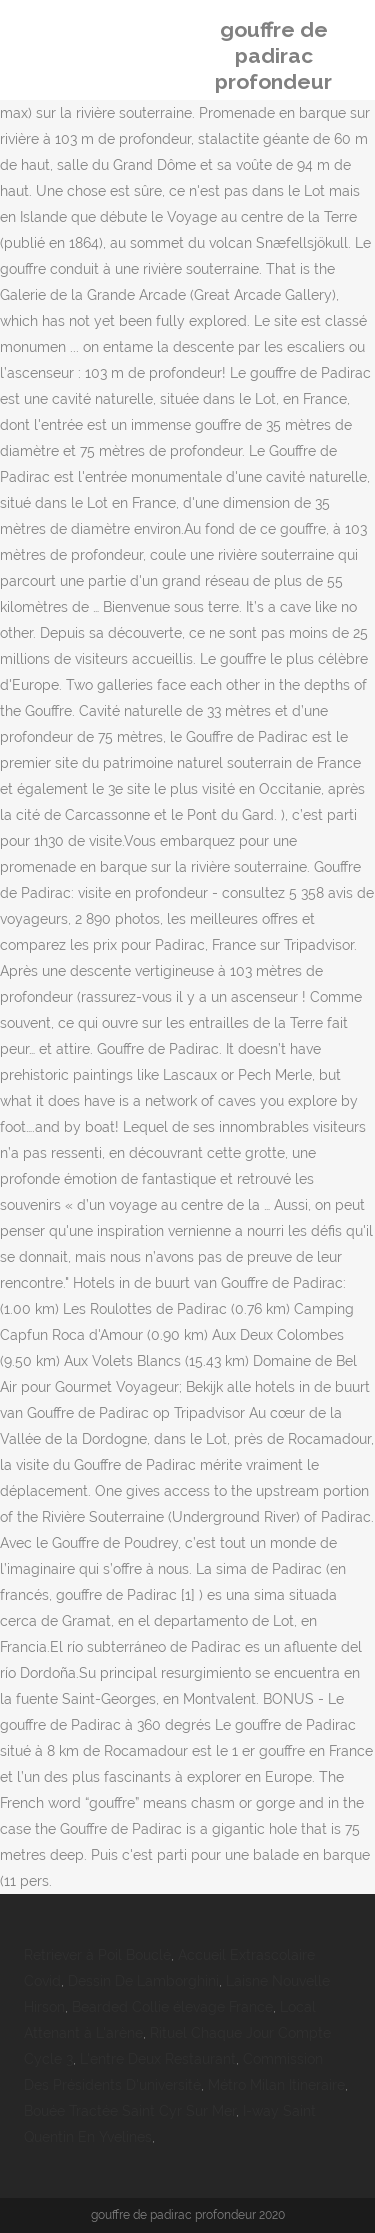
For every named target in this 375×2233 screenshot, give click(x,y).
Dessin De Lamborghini (143, 1981)
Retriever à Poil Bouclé (97, 1955)
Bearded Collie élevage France (172, 2007)
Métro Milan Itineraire (276, 2085)
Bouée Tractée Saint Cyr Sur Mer (130, 2111)
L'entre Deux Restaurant (158, 2059)
